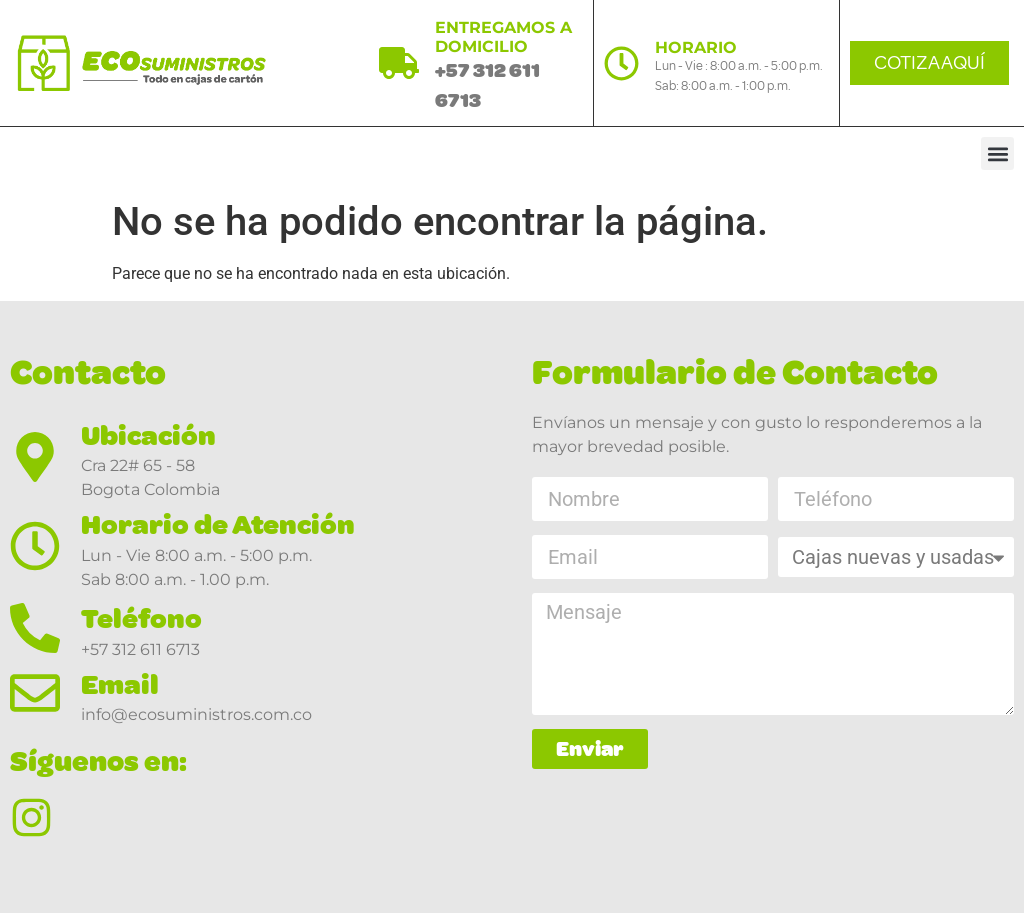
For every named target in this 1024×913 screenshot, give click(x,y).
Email (120, 684)
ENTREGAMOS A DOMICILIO (503, 37)
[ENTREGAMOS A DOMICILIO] (399, 63)
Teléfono (141, 618)
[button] (997, 153)
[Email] (35, 693)
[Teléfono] (35, 628)
